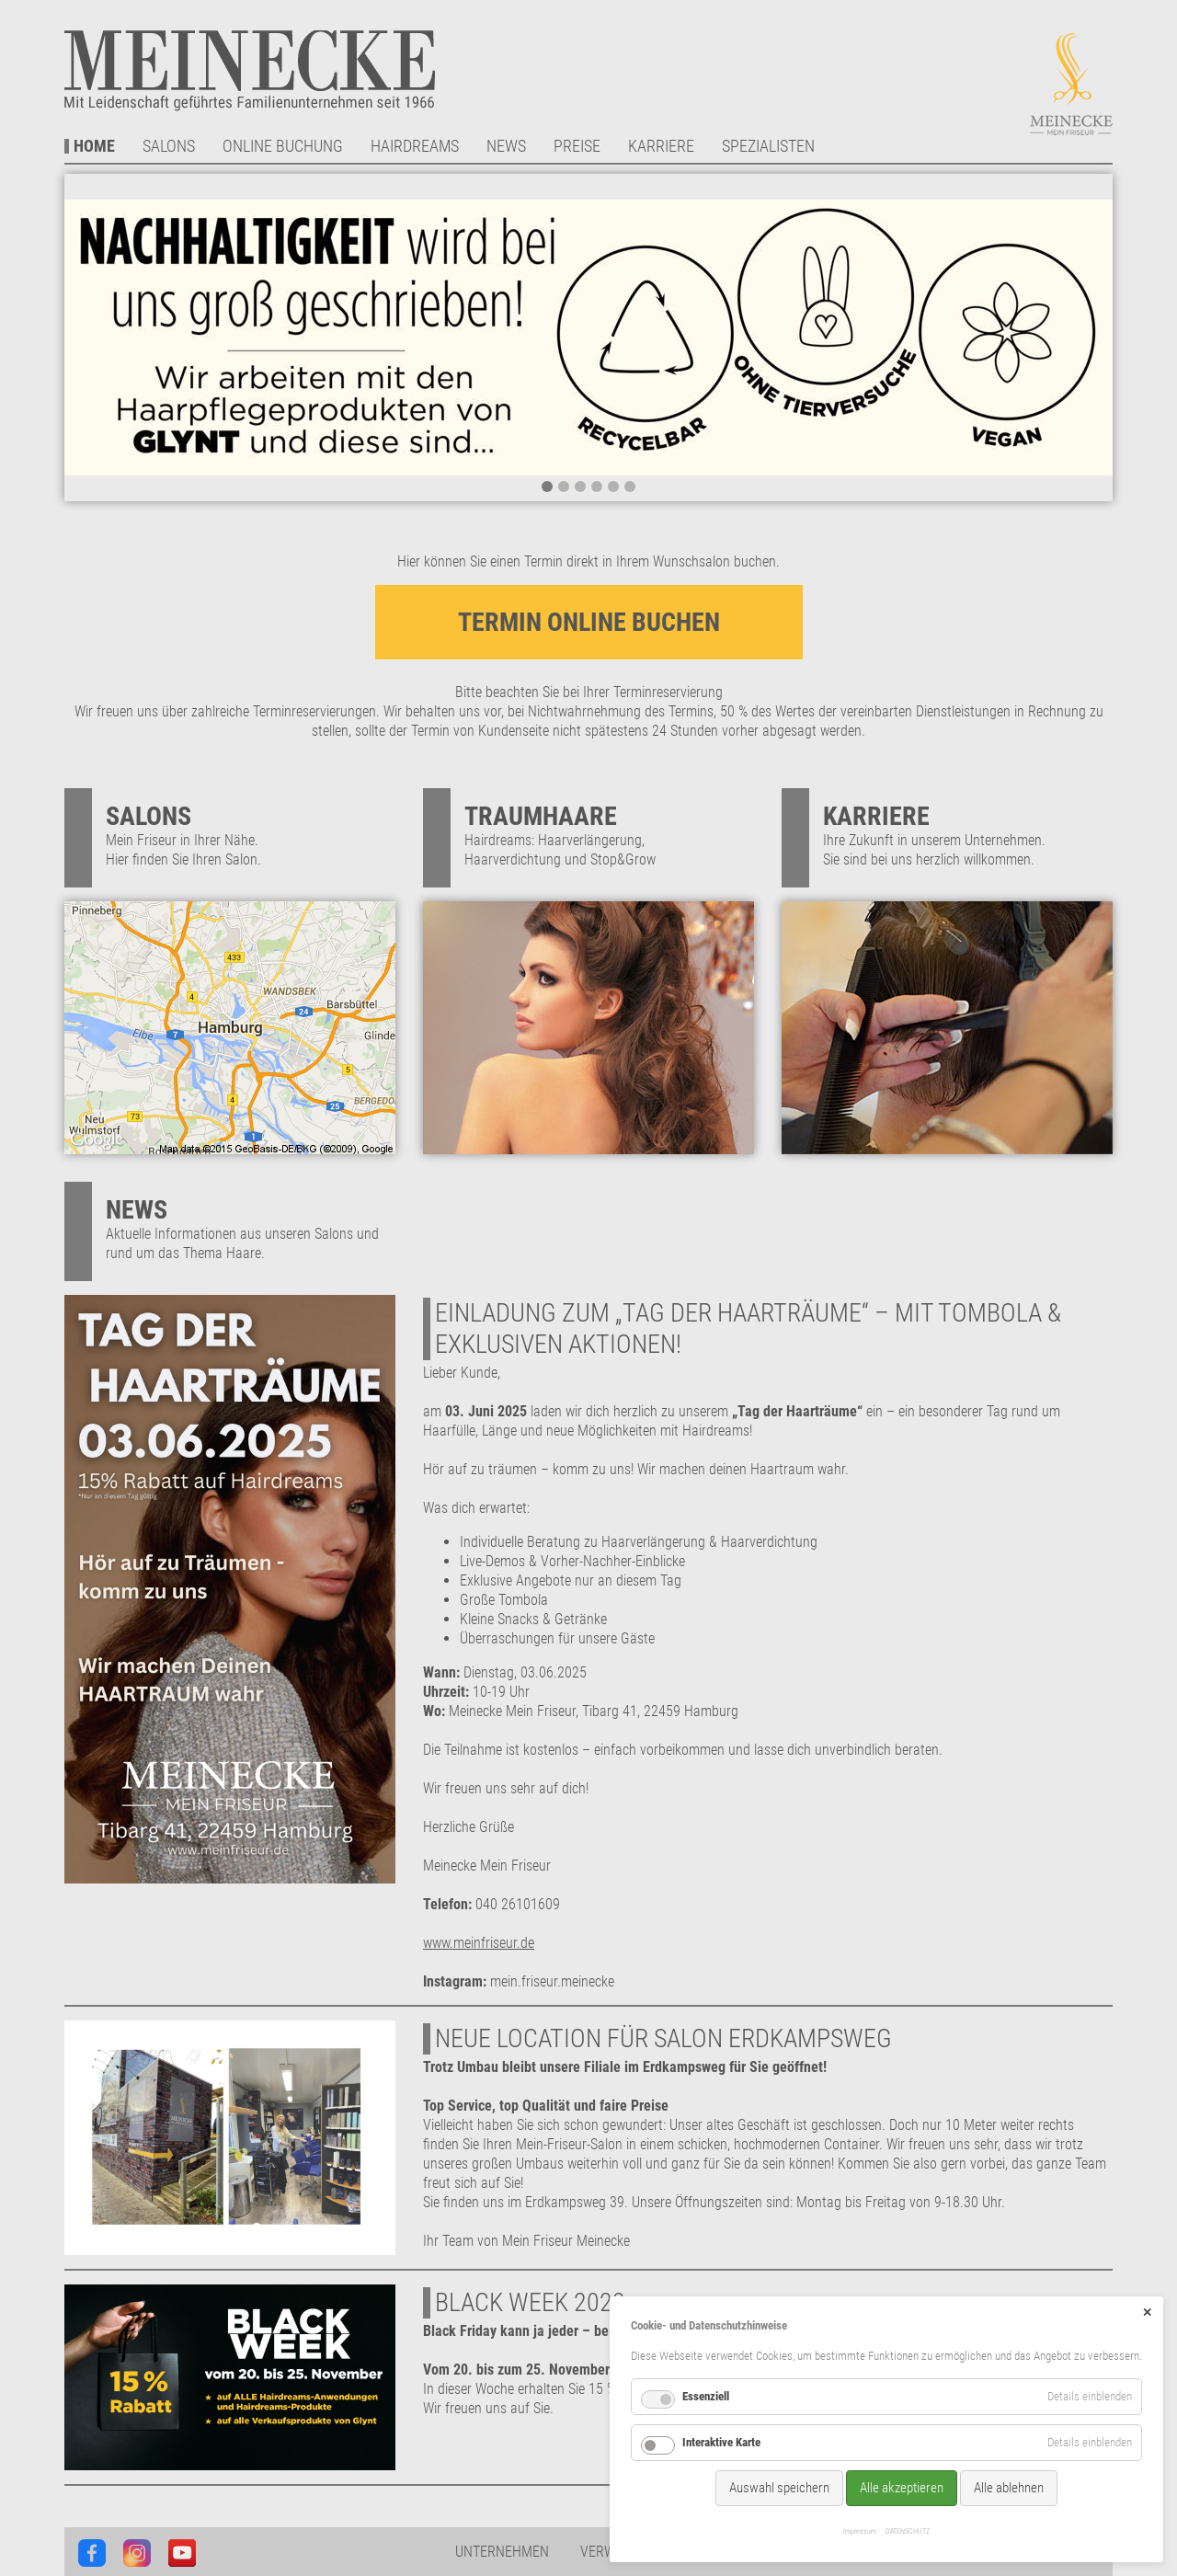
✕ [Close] (1147, 2312)
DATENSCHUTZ (908, 2531)
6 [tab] (629, 486)
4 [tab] (596, 486)
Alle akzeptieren (901, 2487)
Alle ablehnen (1009, 2487)
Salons (169, 146)
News (506, 146)
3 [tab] (580, 486)
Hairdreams (415, 146)
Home (94, 146)
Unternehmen (502, 2551)
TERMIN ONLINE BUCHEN (589, 622)
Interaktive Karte (721, 2442)
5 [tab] (613, 486)
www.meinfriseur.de (478, 1943)
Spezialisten (768, 146)
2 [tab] (563, 486)
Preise (577, 146)
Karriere (661, 146)
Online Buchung (283, 146)
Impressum (859, 2531)
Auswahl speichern (779, 2487)
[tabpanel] (588, 337)
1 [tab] (547, 486)
